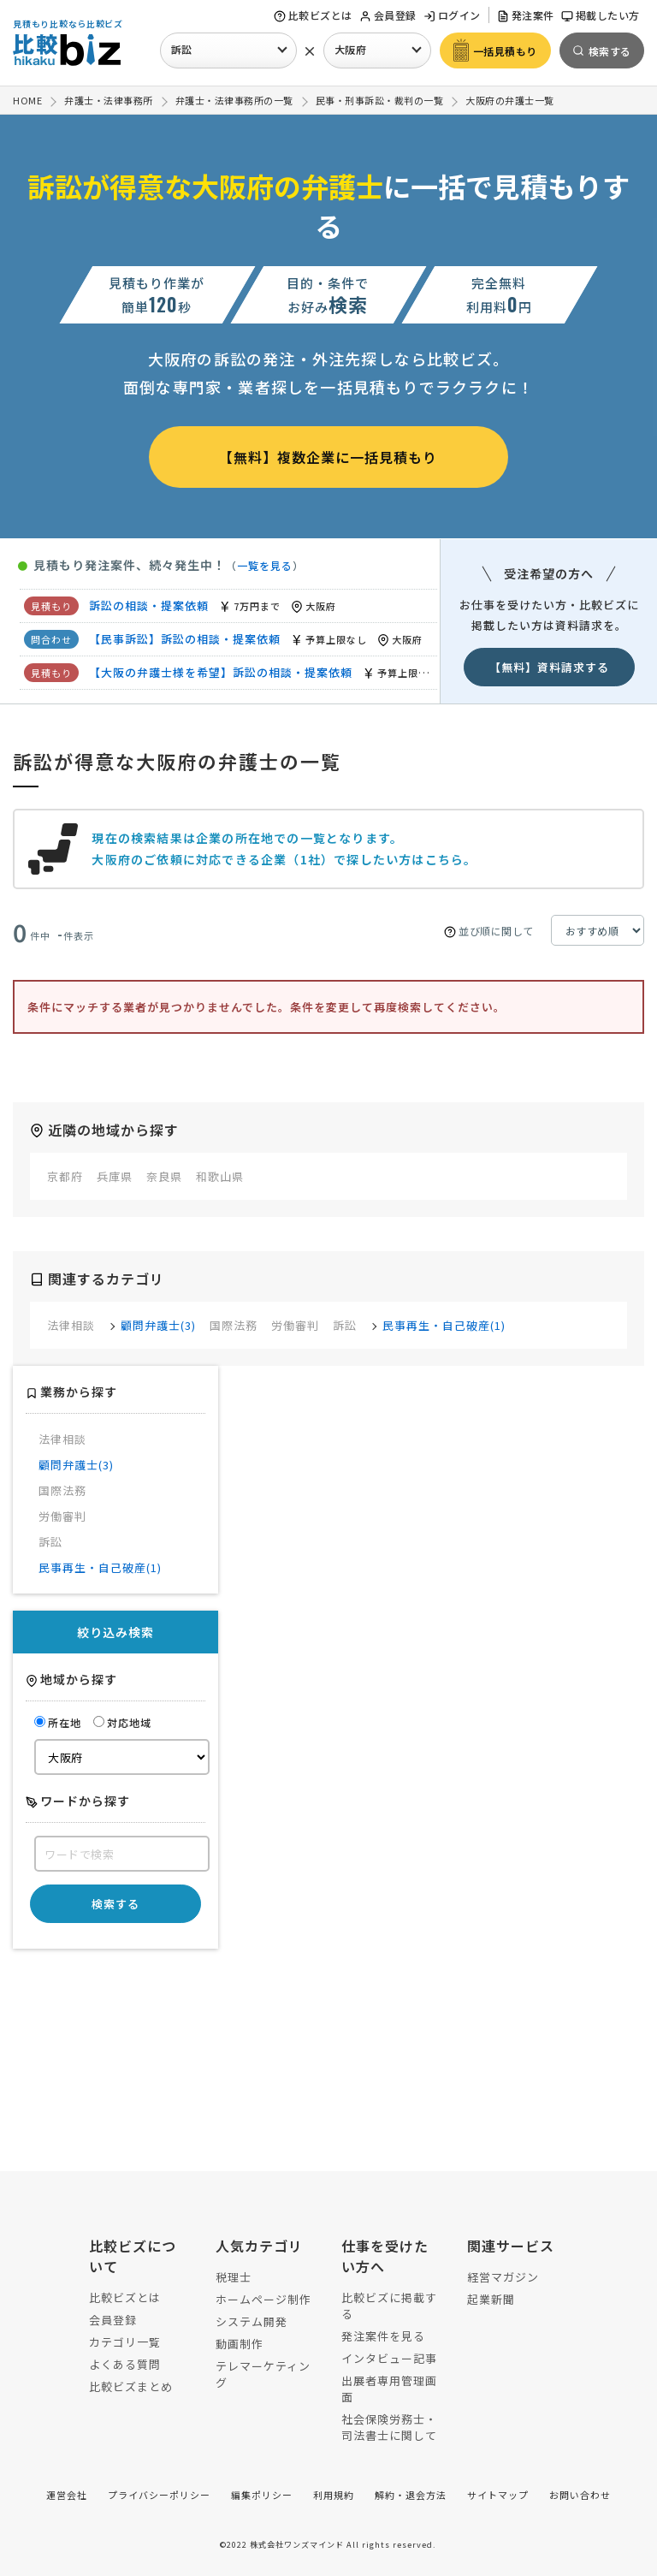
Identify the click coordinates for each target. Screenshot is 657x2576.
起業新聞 (491, 2299)
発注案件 (525, 15)
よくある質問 (125, 2364)
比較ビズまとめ (131, 2386)
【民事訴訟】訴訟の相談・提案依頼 (185, 639)
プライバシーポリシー (159, 2495)
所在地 (57, 1722)
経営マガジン (503, 2277)
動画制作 (239, 2344)
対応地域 (122, 1722)
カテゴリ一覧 (125, 2342)
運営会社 (66, 2495)
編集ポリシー (262, 2495)
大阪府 (350, 49)
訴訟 (181, 49)
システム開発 (251, 2321)
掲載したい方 (600, 15)
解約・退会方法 (411, 2495)
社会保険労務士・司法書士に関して (389, 2427)
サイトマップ (498, 2495)
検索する (115, 1904)
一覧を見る (265, 565)
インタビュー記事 (389, 2358)
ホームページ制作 (263, 2299)
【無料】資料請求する (549, 667)
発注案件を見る (383, 2336)
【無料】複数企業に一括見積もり (328, 457)
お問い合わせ (580, 2495)
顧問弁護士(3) (158, 1325)
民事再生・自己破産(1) (444, 1325)
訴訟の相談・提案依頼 (149, 605)
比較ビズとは (313, 15)
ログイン (452, 15)
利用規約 (333, 2495)
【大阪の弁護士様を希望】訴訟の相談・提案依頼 (220, 672)
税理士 (234, 2277)
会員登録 (388, 15)
